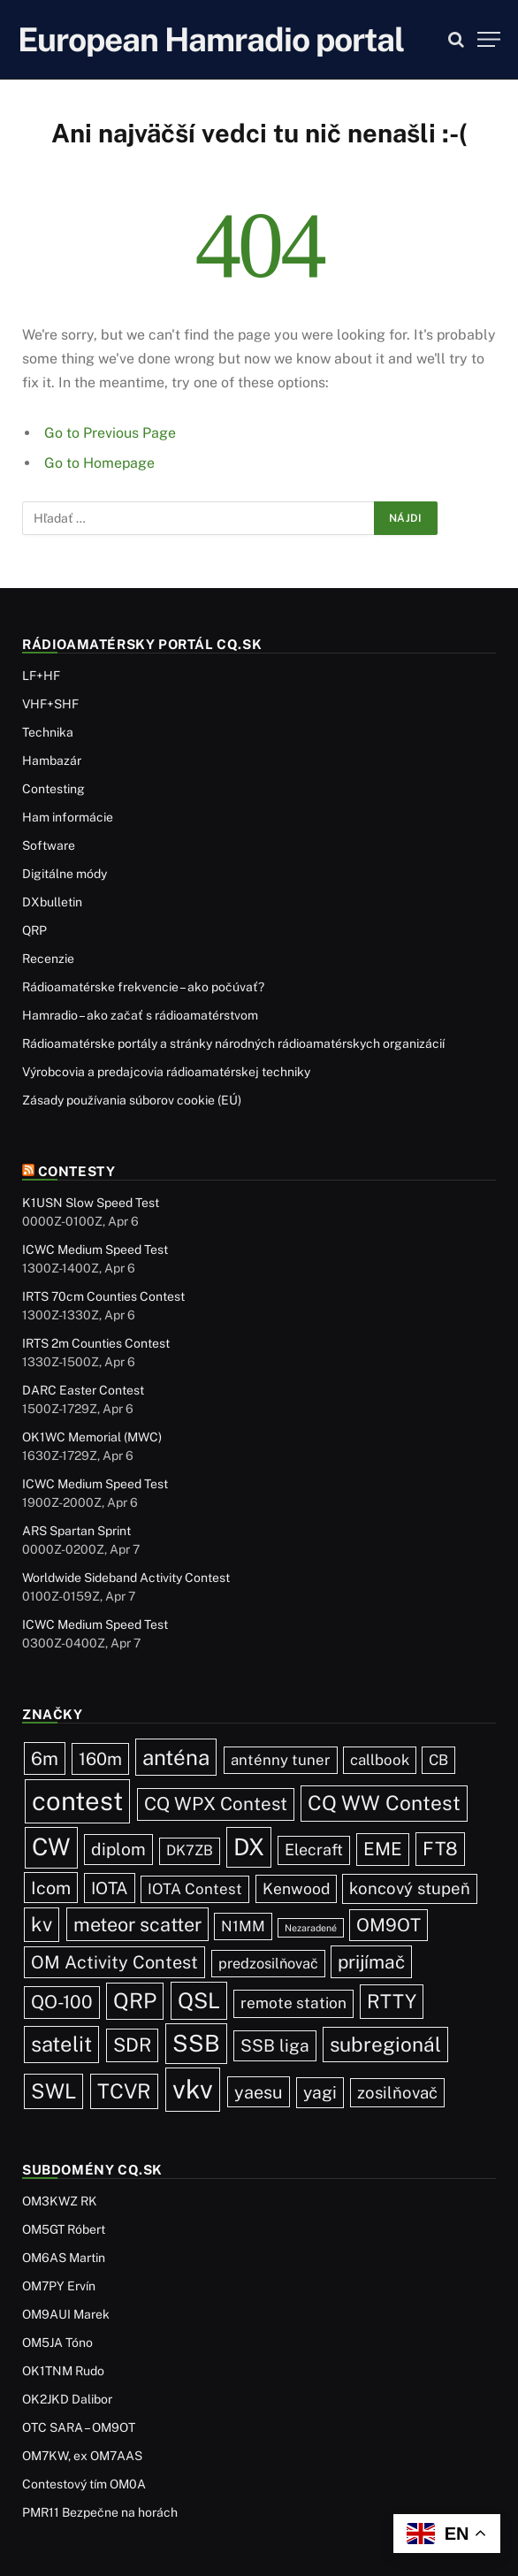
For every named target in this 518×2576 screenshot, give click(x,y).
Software (48, 845)
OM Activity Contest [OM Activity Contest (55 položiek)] (114, 1962)
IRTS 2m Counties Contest (96, 1343)
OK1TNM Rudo (63, 2371)
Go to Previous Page (110, 432)
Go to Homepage (99, 463)
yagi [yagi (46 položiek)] (320, 2092)
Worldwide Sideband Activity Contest (126, 1578)
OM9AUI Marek (66, 2314)
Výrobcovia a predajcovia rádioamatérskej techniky (166, 1072)
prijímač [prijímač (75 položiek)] (371, 1962)
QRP (34, 930)
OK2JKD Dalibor (67, 2399)
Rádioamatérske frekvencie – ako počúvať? (143, 987)
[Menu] (488, 39)
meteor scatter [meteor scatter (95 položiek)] (137, 1924)
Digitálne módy (64, 874)
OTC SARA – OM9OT (78, 2427)
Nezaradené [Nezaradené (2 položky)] (311, 1927)
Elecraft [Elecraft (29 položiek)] (314, 1849)
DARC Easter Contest (83, 1390)
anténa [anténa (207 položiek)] (175, 1757)
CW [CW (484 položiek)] (51, 1847)
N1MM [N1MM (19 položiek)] (243, 1926)
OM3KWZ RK (59, 2201)
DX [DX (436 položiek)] (248, 1847)
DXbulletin (52, 902)
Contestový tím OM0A (84, 2484)
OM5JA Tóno (57, 2342)
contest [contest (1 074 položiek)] (77, 1800)
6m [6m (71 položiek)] (44, 1758)
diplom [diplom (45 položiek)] (118, 1849)
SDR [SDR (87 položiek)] (132, 2045)
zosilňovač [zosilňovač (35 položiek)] (397, 2092)
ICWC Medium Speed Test (95, 1249)
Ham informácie (67, 817)
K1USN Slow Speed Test (90, 1203)
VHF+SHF (50, 704)
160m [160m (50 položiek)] (100, 1758)
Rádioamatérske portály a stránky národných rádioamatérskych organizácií (233, 1043)
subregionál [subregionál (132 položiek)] (385, 2044)
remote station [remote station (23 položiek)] (293, 2003)
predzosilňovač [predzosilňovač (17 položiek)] (268, 1963)
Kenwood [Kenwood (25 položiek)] (296, 1888)
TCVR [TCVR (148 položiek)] (124, 2091)
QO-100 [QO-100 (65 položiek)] (62, 2002)
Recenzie (48, 959)
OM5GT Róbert (63, 2229)
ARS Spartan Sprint (76, 1531)
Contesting (53, 789)
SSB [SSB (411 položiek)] (196, 2043)
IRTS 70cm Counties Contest (103, 1296)
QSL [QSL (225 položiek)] (199, 2000)
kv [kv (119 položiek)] (41, 1924)
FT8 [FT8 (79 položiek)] (440, 1849)
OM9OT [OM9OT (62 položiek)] (388, 1925)
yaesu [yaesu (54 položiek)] (258, 2092)
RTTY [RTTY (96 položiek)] (391, 2001)
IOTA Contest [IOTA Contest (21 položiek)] (195, 1889)
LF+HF (41, 676)
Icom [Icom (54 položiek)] (51, 1887)
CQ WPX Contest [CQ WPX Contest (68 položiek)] (215, 1803)
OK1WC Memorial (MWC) (92, 1437)
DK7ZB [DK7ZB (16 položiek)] (189, 1850)
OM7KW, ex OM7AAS (82, 2456)
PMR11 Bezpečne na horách (100, 2512)
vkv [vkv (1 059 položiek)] (192, 2089)
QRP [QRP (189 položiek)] (134, 2000)
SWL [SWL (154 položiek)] (53, 2091)
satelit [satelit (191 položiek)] (61, 2043)
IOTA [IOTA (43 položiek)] (109, 1888)
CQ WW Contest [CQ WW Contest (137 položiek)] (384, 1803)
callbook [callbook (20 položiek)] (379, 1760)
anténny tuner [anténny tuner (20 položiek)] (281, 1760)
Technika (47, 732)
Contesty (77, 1171)
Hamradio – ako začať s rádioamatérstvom (140, 1015)
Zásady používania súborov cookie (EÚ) (131, 1100)
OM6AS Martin (63, 2258)
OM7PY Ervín (58, 2286)
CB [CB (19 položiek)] (438, 1760)
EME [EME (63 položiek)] (382, 1849)
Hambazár (51, 760)
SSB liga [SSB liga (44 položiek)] (274, 2045)
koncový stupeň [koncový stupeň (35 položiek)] (409, 1888)
